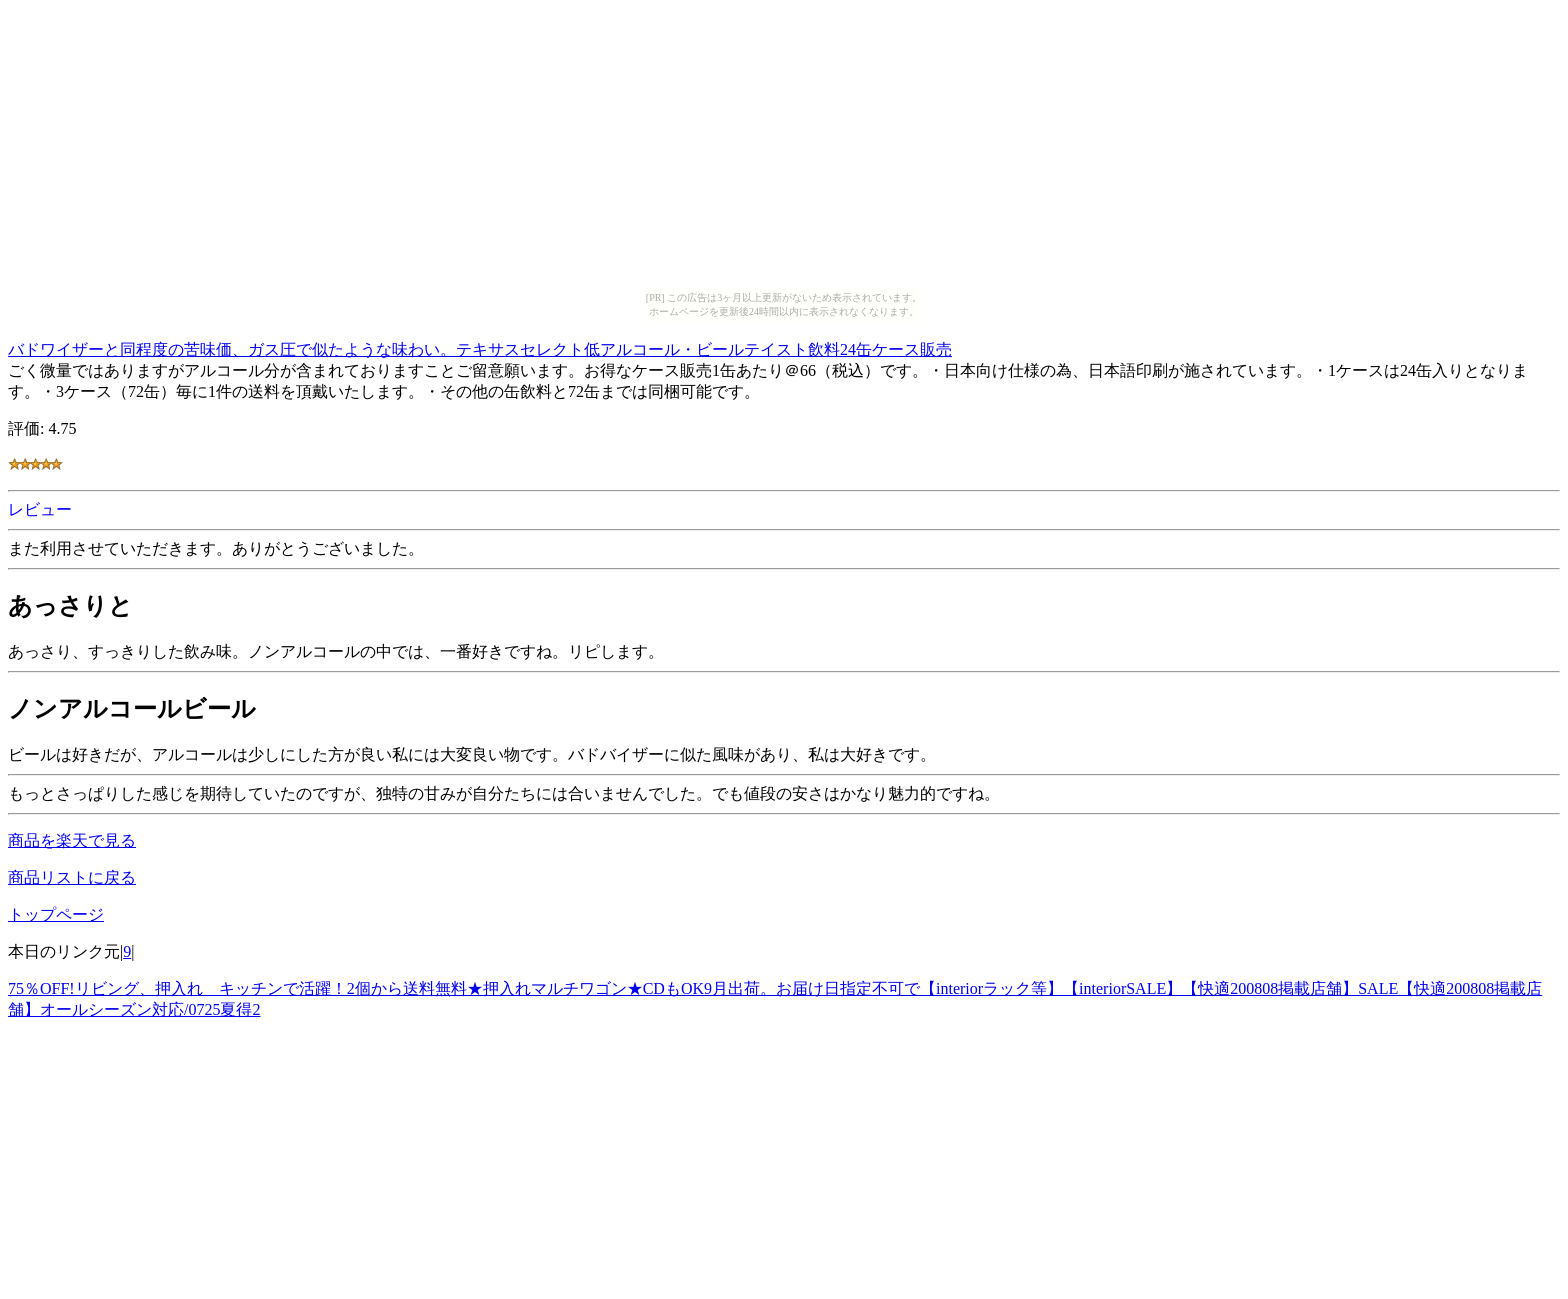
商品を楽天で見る (72, 840)
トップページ (56, 914)
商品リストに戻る (72, 877)
